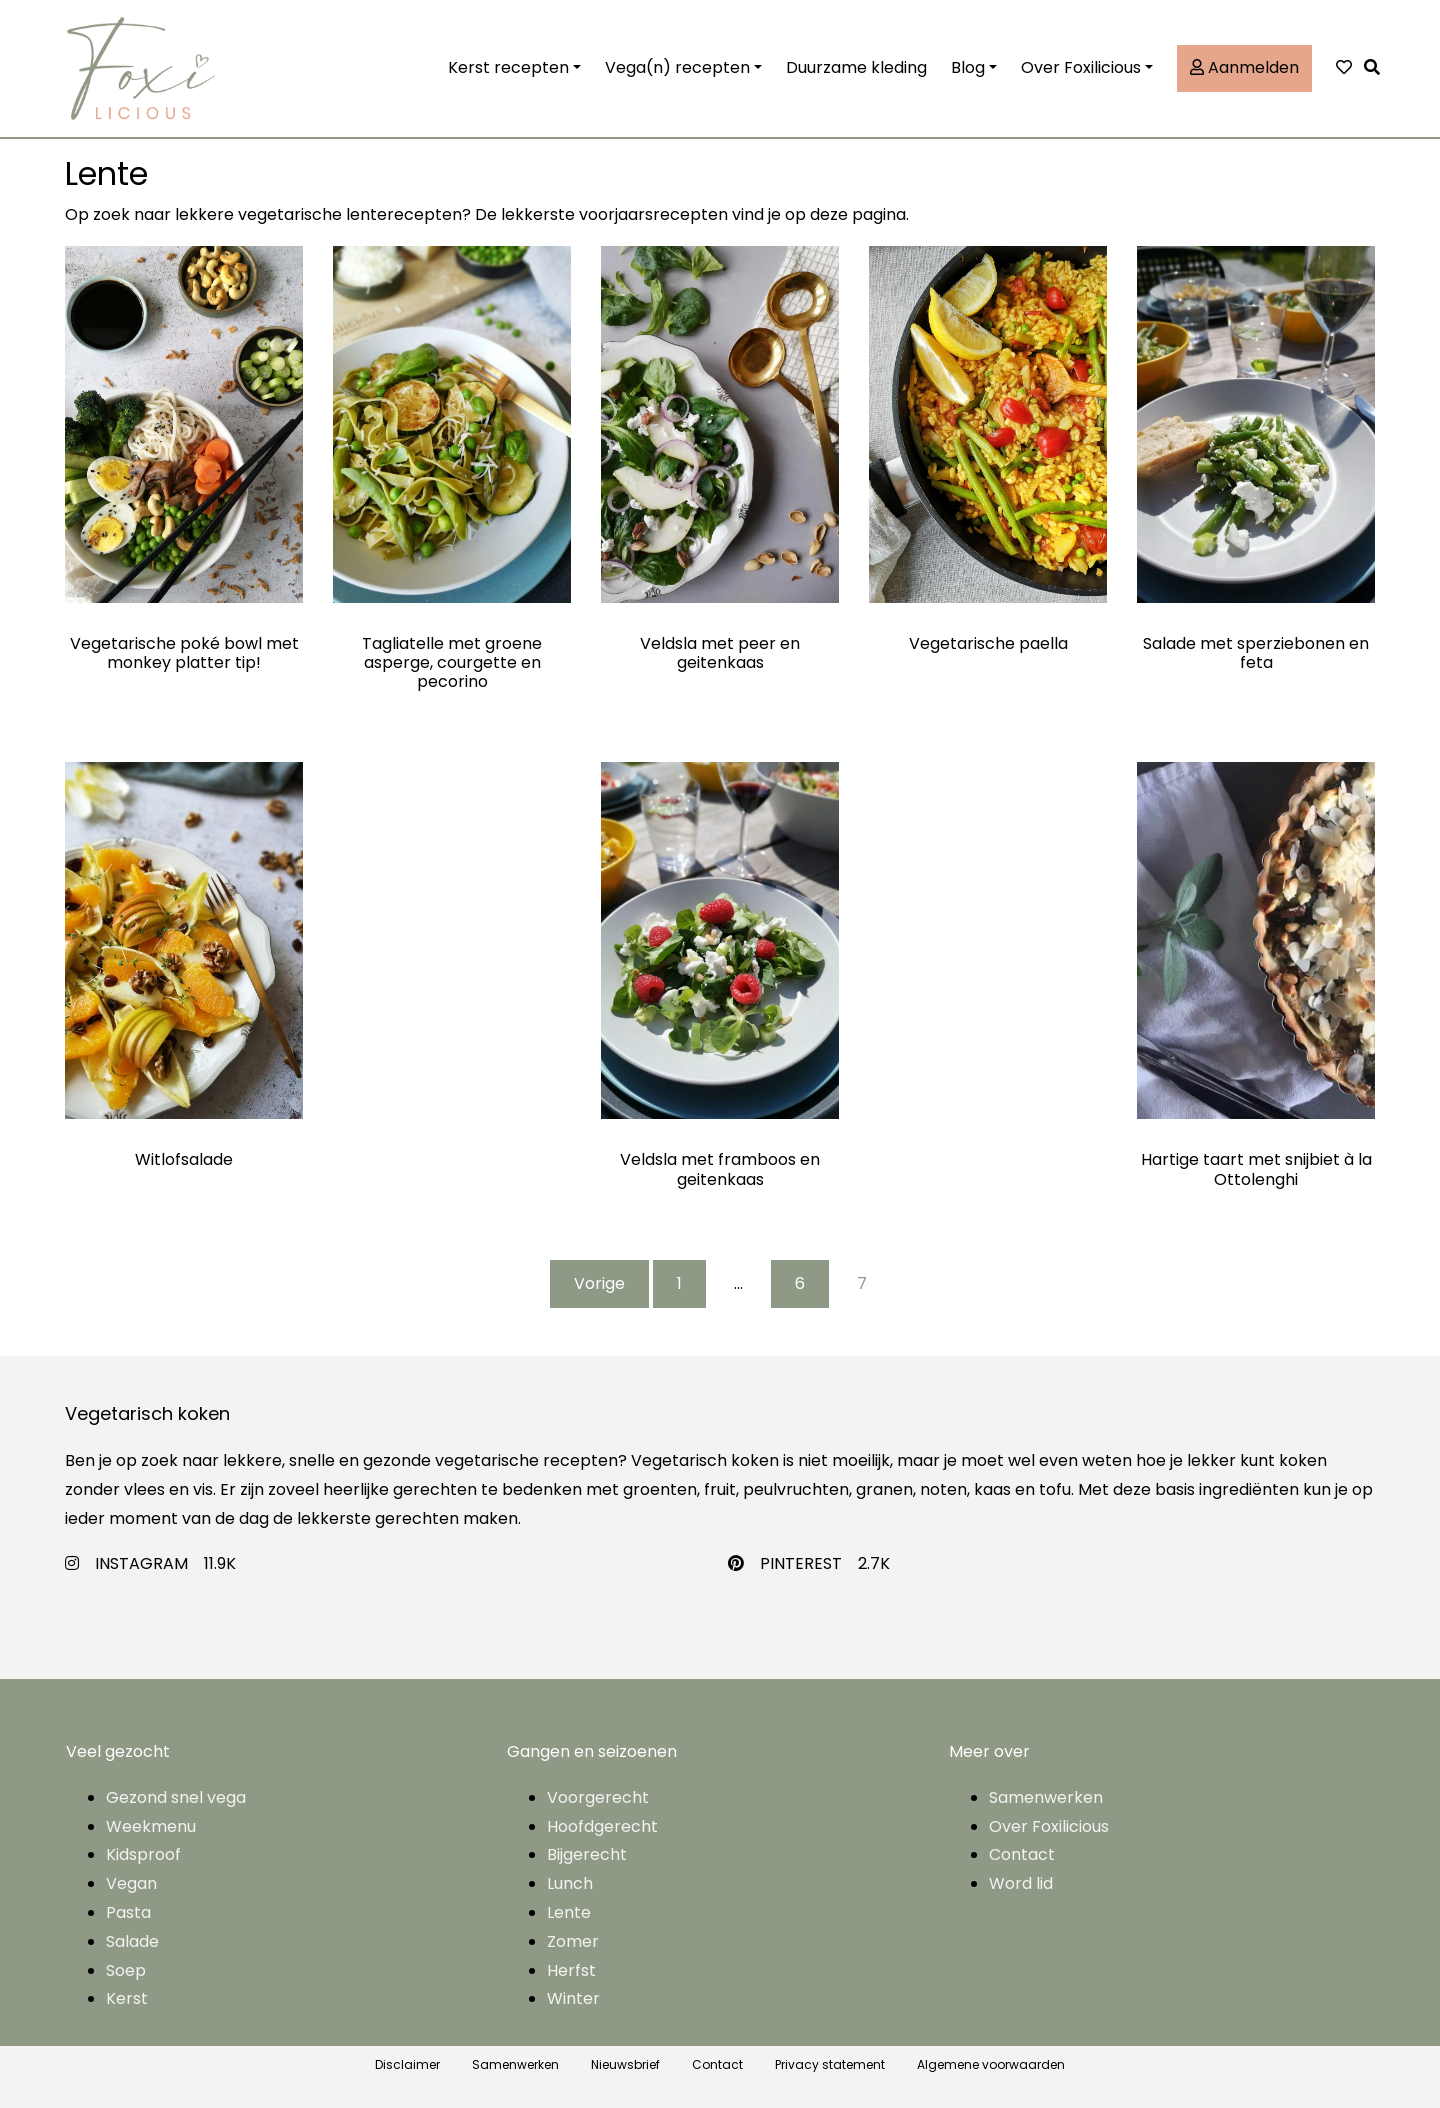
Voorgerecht (598, 1797)
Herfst (571, 1970)
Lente (569, 1912)
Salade (132, 1941)
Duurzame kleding (856, 67)
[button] (1377, 68)
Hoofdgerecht (602, 1826)
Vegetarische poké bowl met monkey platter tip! (184, 653)
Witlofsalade (184, 1159)
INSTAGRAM (141, 1563)
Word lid (1021, 1883)
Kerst (127, 1998)
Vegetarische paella (988, 643)
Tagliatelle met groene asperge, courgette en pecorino (452, 662)
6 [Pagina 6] (800, 1283)
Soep (126, 1970)
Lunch (570, 1883)
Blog (968, 67)
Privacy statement (830, 2064)
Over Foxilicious (1081, 67)
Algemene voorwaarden (991, 2064)
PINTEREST (801, 1563)
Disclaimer (407, 2064)
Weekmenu (151, 1826)
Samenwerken (1046, 1797)
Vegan (131, 1883)
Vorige (599, 1283)
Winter (573, 1998)
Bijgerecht (587, 1854)
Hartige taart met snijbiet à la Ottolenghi (1256, 1169)
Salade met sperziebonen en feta (1256, 653)
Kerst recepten (508, 67)
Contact (1022, 1854)
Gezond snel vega (176, 1797)
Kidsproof (143, 1854)
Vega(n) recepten (677, 67)
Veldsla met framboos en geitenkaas (720, 1169)
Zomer (573, 1941)
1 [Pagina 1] (679, 1283)
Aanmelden (1244, 67)
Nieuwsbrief (625, 2064)
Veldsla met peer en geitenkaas (720, 653)
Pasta (128, 1912)
